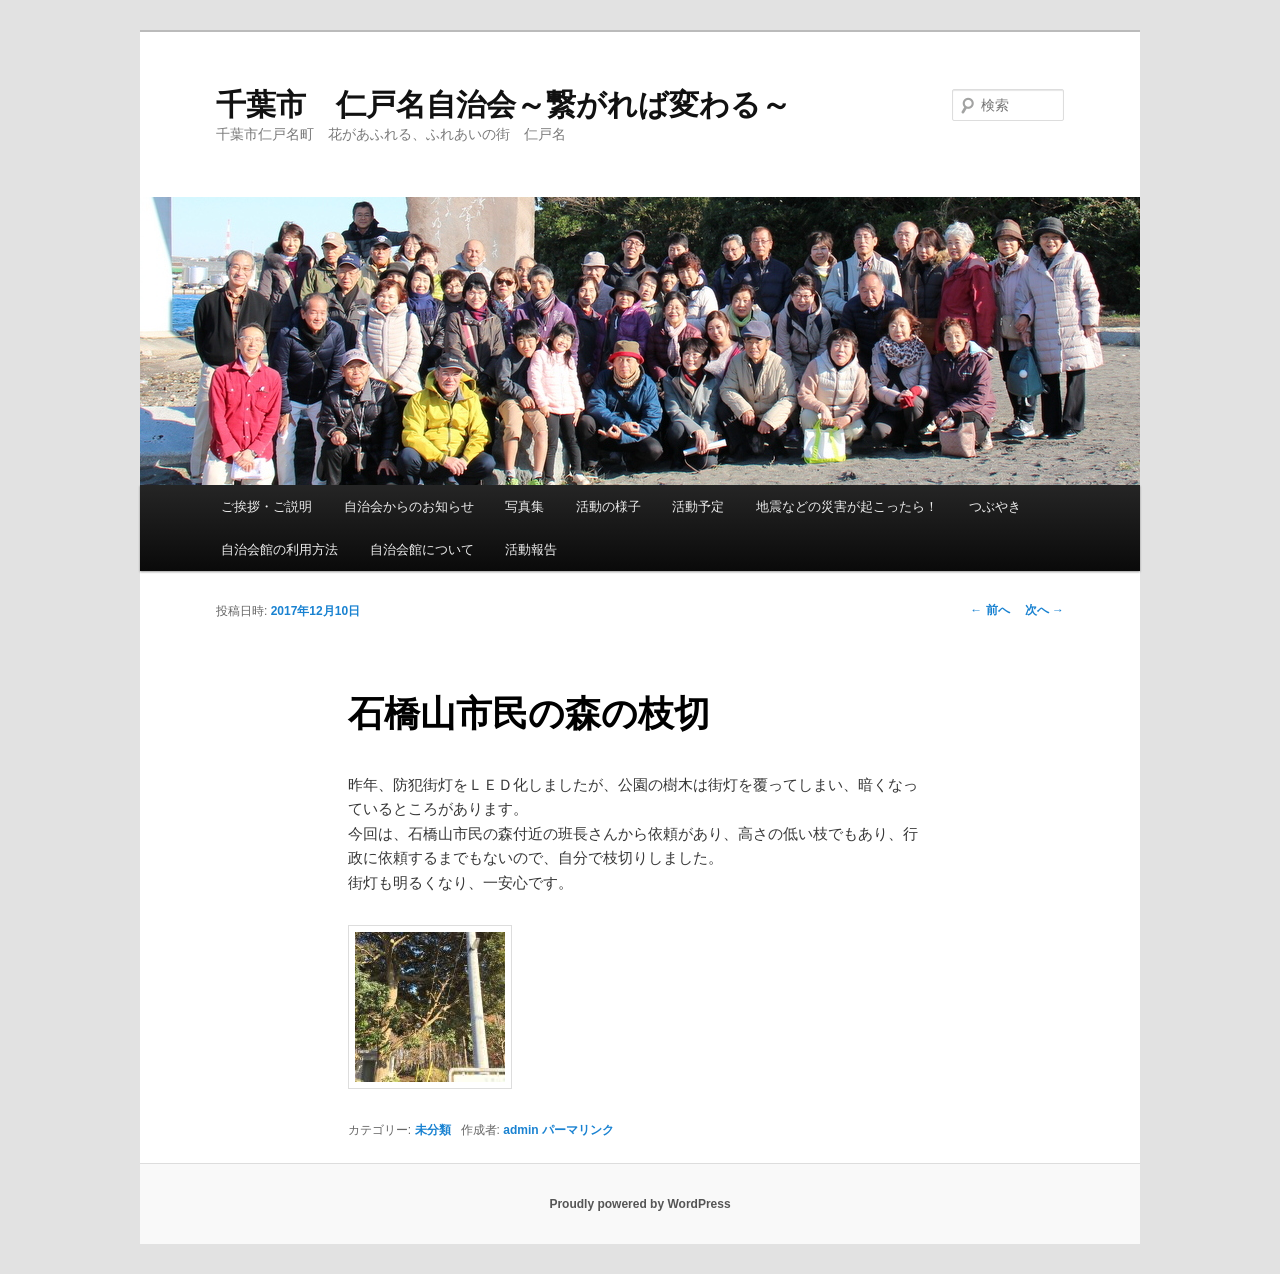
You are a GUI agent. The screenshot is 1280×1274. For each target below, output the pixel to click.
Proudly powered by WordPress (639, 1204)
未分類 (433, 1130)
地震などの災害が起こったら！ (847, 506)
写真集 (524, 506)
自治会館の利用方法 (279, 549)
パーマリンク (578, 1130)
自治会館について (422, 549)
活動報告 (531, 549)
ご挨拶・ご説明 (266, 506)
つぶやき (995, 506)
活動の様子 (608, 506)
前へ (989, 610)
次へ (1044, 610)
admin (520, 1130)
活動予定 (698, 506)
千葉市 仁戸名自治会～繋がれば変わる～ (503, 104)
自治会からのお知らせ (409, 506)
